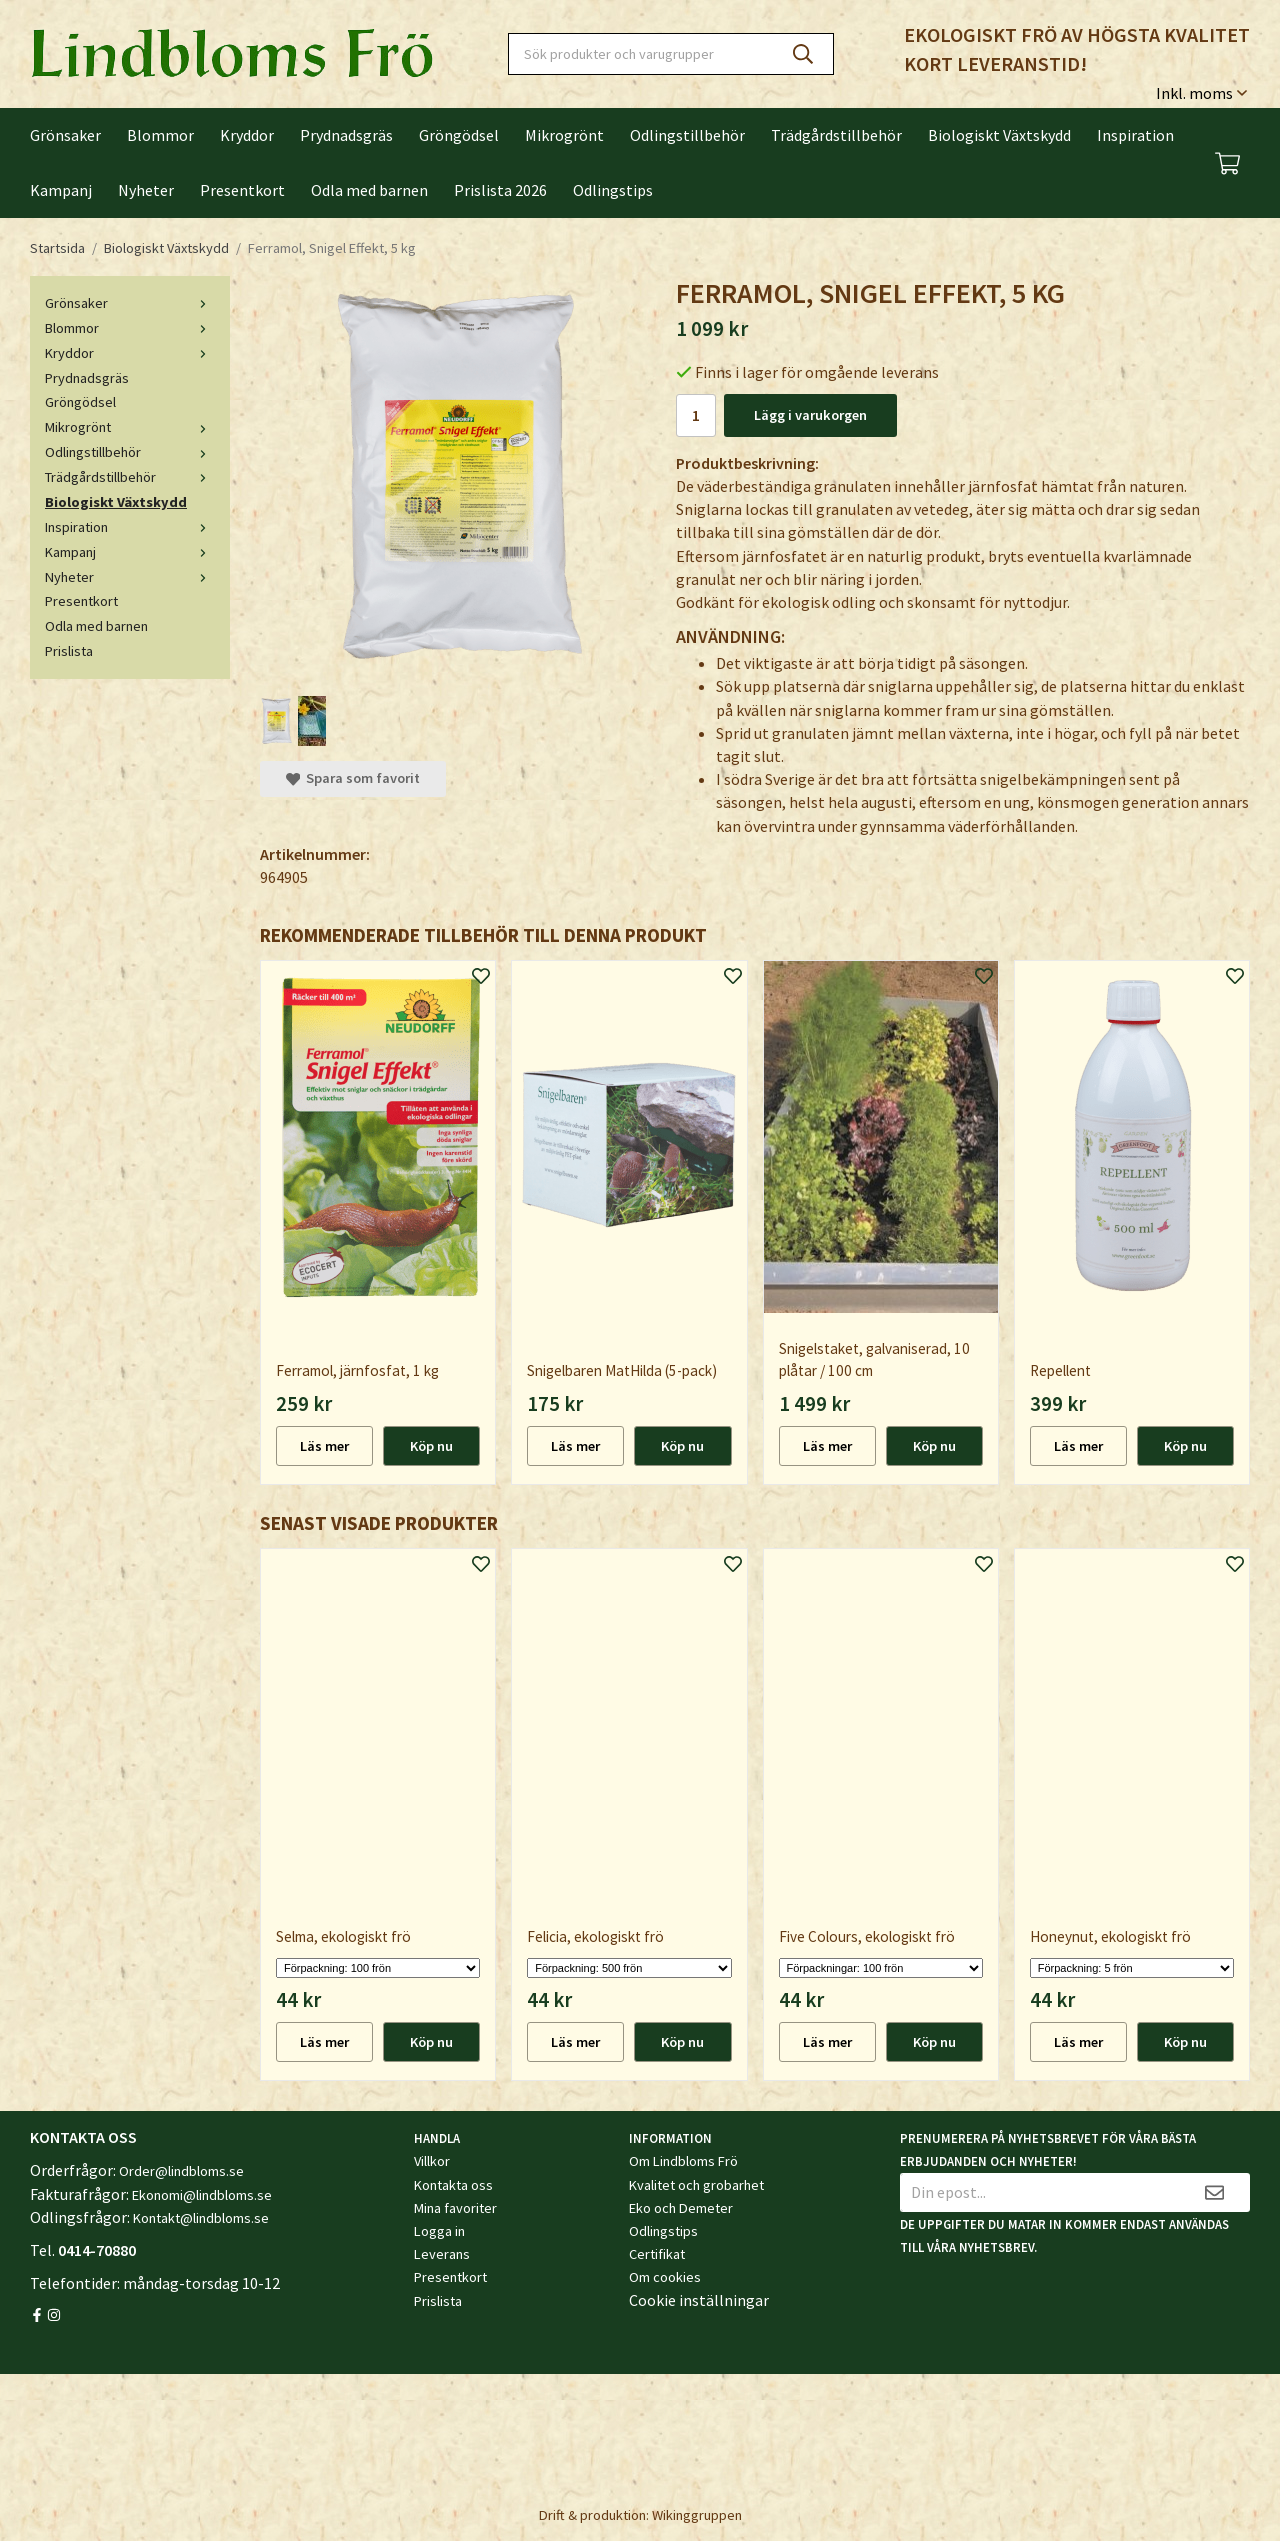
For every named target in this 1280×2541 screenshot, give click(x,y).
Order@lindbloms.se (181, 2171)
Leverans (442, 2254)
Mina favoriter (455, 2208)
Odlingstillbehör (687, 135)
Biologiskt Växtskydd (999, 135)
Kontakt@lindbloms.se (201, 2218)
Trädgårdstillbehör (836, 135)
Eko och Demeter (681, 2208)
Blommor (160, 135)
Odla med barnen (369, 190)
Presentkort (242, 190)
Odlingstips (613, 190)
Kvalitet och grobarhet (696, 2185)
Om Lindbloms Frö (683, 2161)
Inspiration (1135, 135)
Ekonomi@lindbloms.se (202, 2195)
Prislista (69, 651)
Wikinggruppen (697, 2515)
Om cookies (665, 2277)
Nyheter (146, 190)
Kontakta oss (453, 2185)
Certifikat (657, 2254)
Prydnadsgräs (346, 135)
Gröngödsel (459, 135)
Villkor (432, 2161)
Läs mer (324, 1446)
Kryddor (247, 135)
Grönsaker (65, 135)
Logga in (439, 2231)
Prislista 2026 (500, 190)
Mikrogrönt (564, 135)
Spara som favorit (353, 778)
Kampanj (61, 190)
